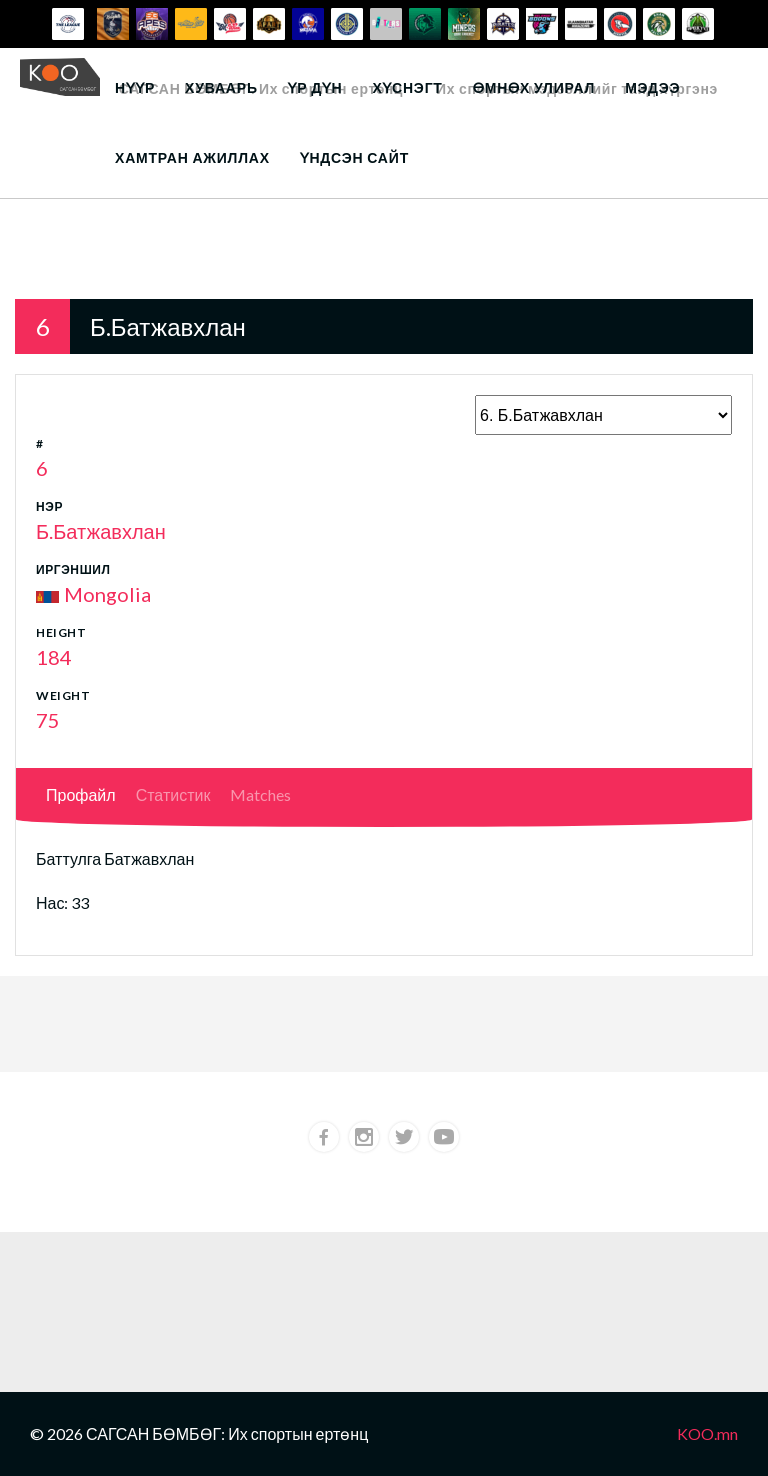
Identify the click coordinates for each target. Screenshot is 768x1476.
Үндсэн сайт (354, 157)
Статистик (173, 794)
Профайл (81, 794)
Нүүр (135, 87)
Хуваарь (221, 87)
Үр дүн (315, 87)
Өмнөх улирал (534, 87)
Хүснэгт (407, 87)
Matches (260, 794)
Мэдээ (652, 87)
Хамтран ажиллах (192, 157)
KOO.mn (707, 1433)
